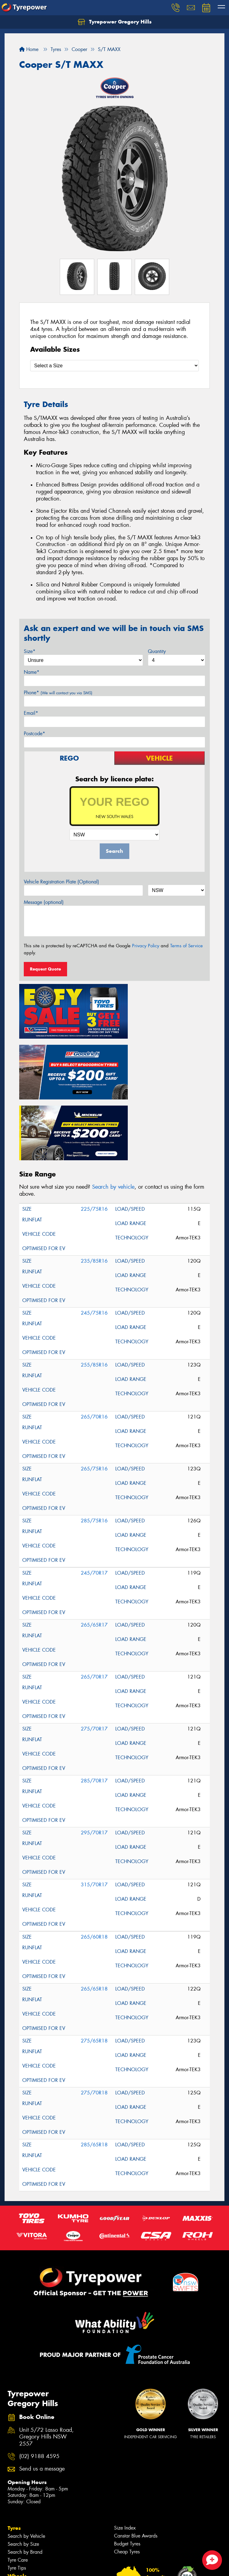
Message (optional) (44, 902)
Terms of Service (186, 946)
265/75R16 (94, 1392)
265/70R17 (94, 1600)
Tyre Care (18, 2483)
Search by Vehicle (26, 2460)
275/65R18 (94, 1964)
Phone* (58, 692)
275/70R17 (94, 1652)
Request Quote (45, 969)
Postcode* (34, 733)
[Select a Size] (114, 365)
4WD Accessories (26, 2532)
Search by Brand (25, 2475)
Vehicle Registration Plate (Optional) (61, 882)
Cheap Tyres (127, 2475)
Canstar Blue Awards (135, 2459)
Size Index (125, 2451)
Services (18, 2523)
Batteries (16, 2540)
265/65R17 (94, 1548)
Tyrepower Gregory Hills (115, 22)
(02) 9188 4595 (39, 2379)
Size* (29, 651)
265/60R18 (94, 1860)
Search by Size (23, 2467)
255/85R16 (94, 1288)
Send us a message (42, 2392)
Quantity (157, 651)
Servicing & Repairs (28, 2555)
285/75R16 (94, 1444)
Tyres (14, 2451)
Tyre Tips (17, 2491)
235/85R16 (94, 1184)
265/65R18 (94, 1912)
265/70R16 (94, 1340)
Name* (31, 672)
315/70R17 (94, 1808)
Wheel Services (24, 2571)
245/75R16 (94, 1236)
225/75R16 (94, 1132)
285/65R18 (94, 2068)
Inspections (19, 2548)
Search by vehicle (113, 1110)
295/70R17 (94, 1756)
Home (28, 49)
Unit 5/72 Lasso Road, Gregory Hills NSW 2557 (46, 2360)
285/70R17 (94, 1704)
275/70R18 (94, 2016)
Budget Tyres (127, 2467)
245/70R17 (94, 1496)
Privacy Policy (145, 946)
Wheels (17, 2499)
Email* (31, 713)
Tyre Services (21, 2563)
